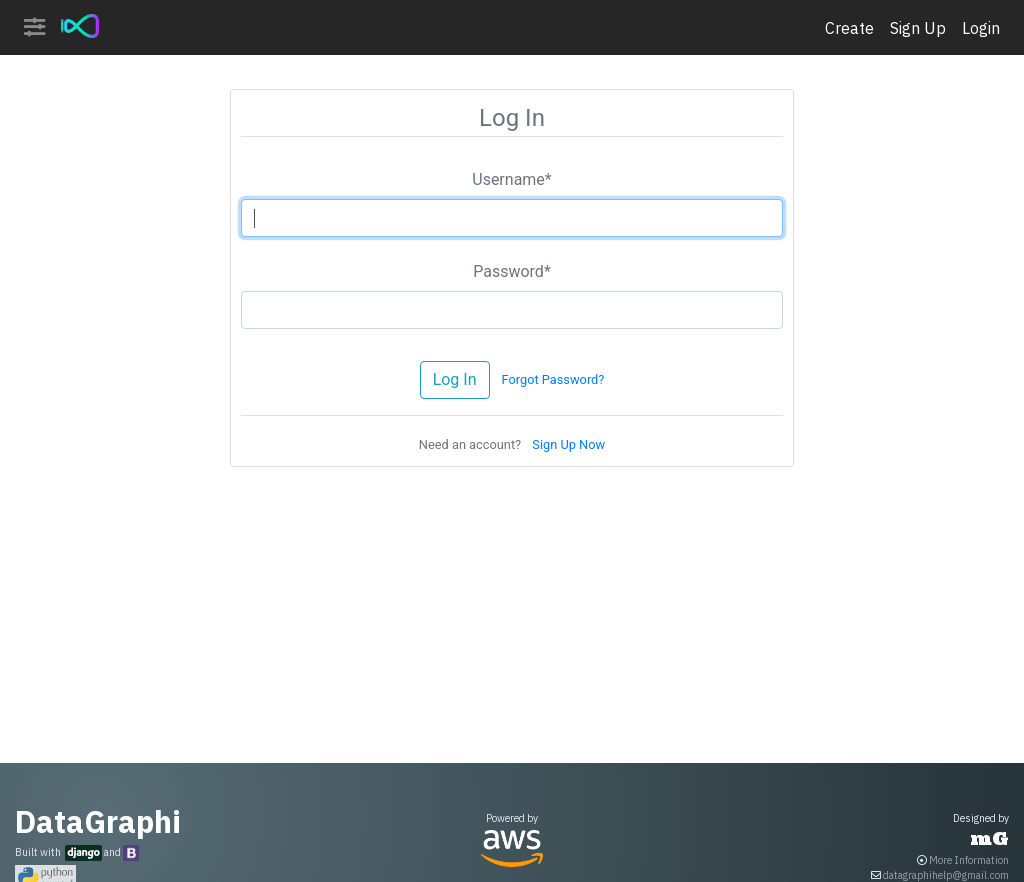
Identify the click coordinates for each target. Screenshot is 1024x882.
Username (511, 179)
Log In (455, 379)
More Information (969, 860)
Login (981, 28)
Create (849, 28)
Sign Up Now (568, 444)
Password (512, 271)
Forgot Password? (552, 379)
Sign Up (918, 28)
